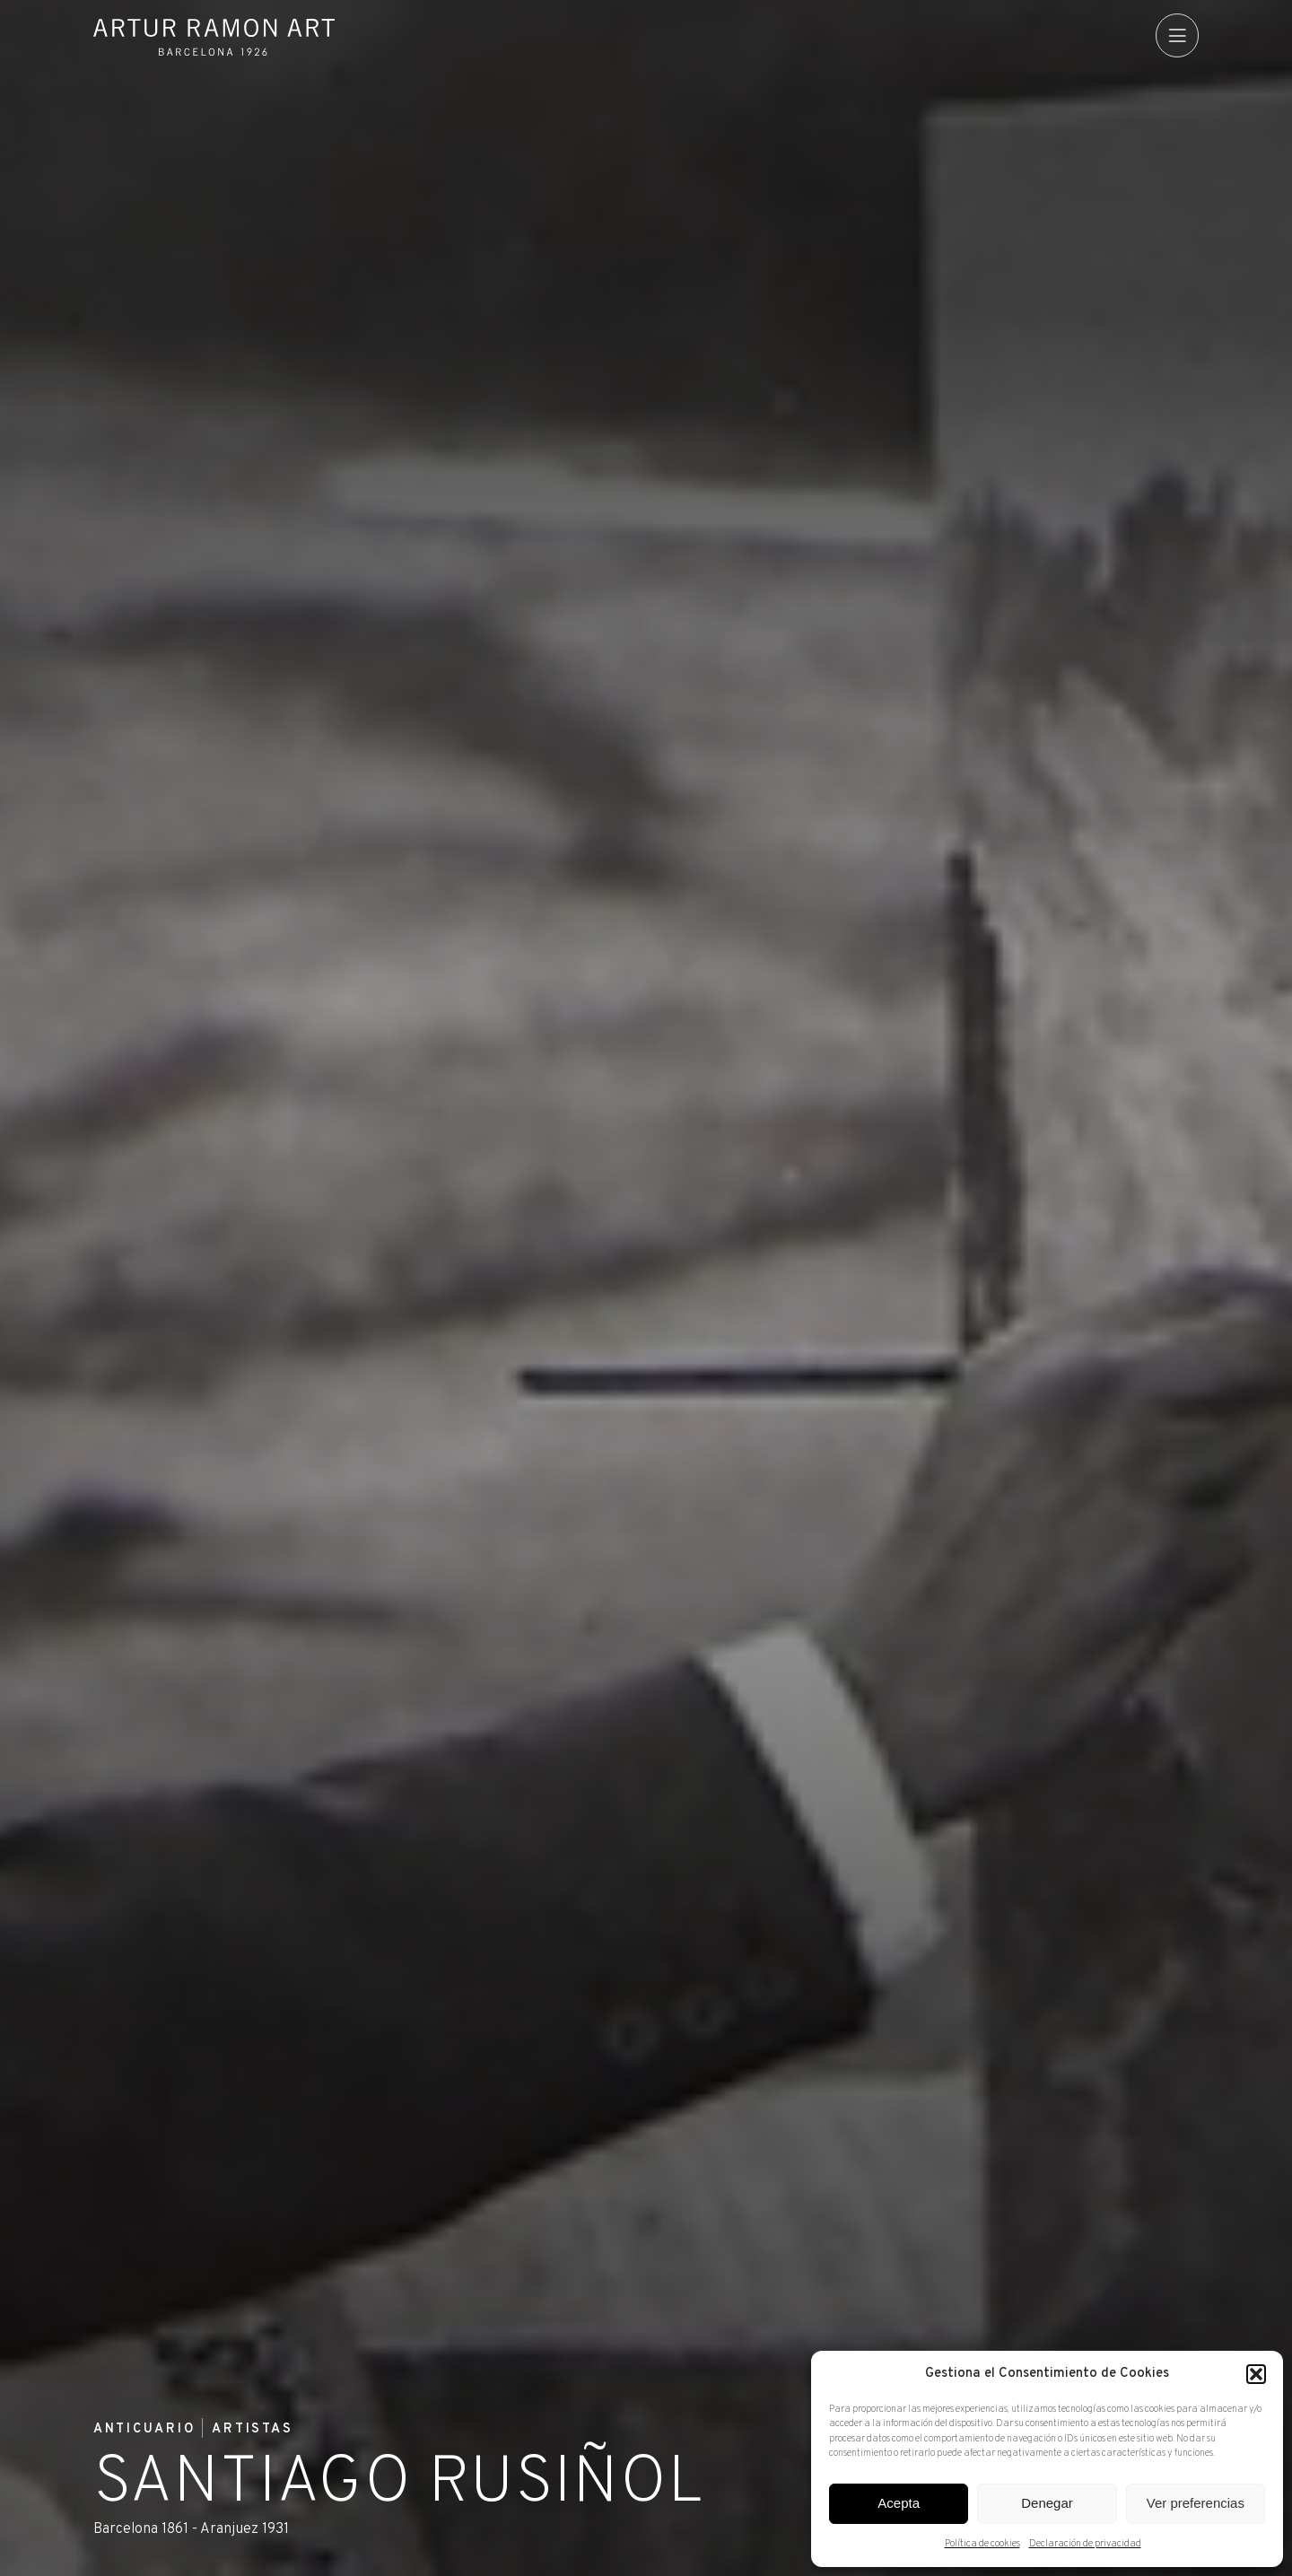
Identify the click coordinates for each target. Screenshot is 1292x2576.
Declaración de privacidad (1085, 2543)
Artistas (252, 2429)
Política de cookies (982, 2543)
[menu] (1177, 35)
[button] (1256, 2374)
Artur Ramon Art (214, 37)
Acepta (898, 2503)
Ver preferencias (1195, 2503)
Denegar (1047, 2503)
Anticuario (144, 2429)
